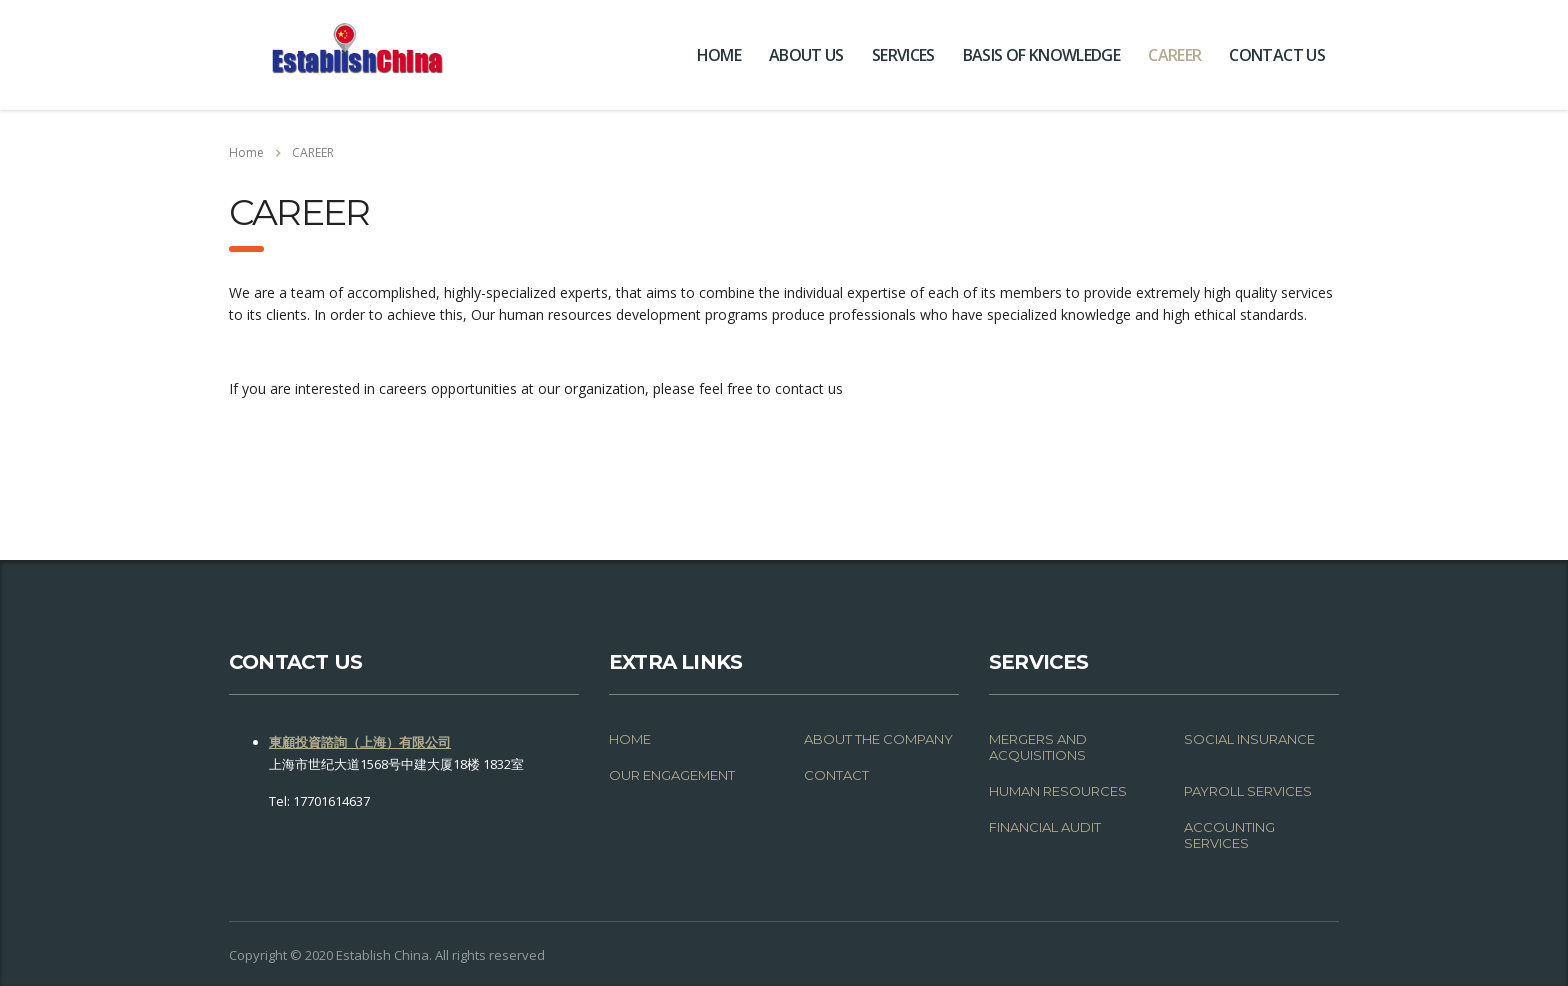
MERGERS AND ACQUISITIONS (1038, 747)
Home (246, 152)
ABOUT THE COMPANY (878, 739)
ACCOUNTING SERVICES (1229, 835)
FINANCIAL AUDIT (1045, 827)
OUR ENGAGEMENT (672, 775)
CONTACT (836, 775)
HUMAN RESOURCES (1058, 791)
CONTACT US (1277, 55)
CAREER (1174, 55)
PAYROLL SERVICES (1248, 791)
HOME (719, 55)
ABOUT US (806, 55)
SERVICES (903, 55)
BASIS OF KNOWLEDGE (1041, 55)
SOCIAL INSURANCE (1249, 739)
